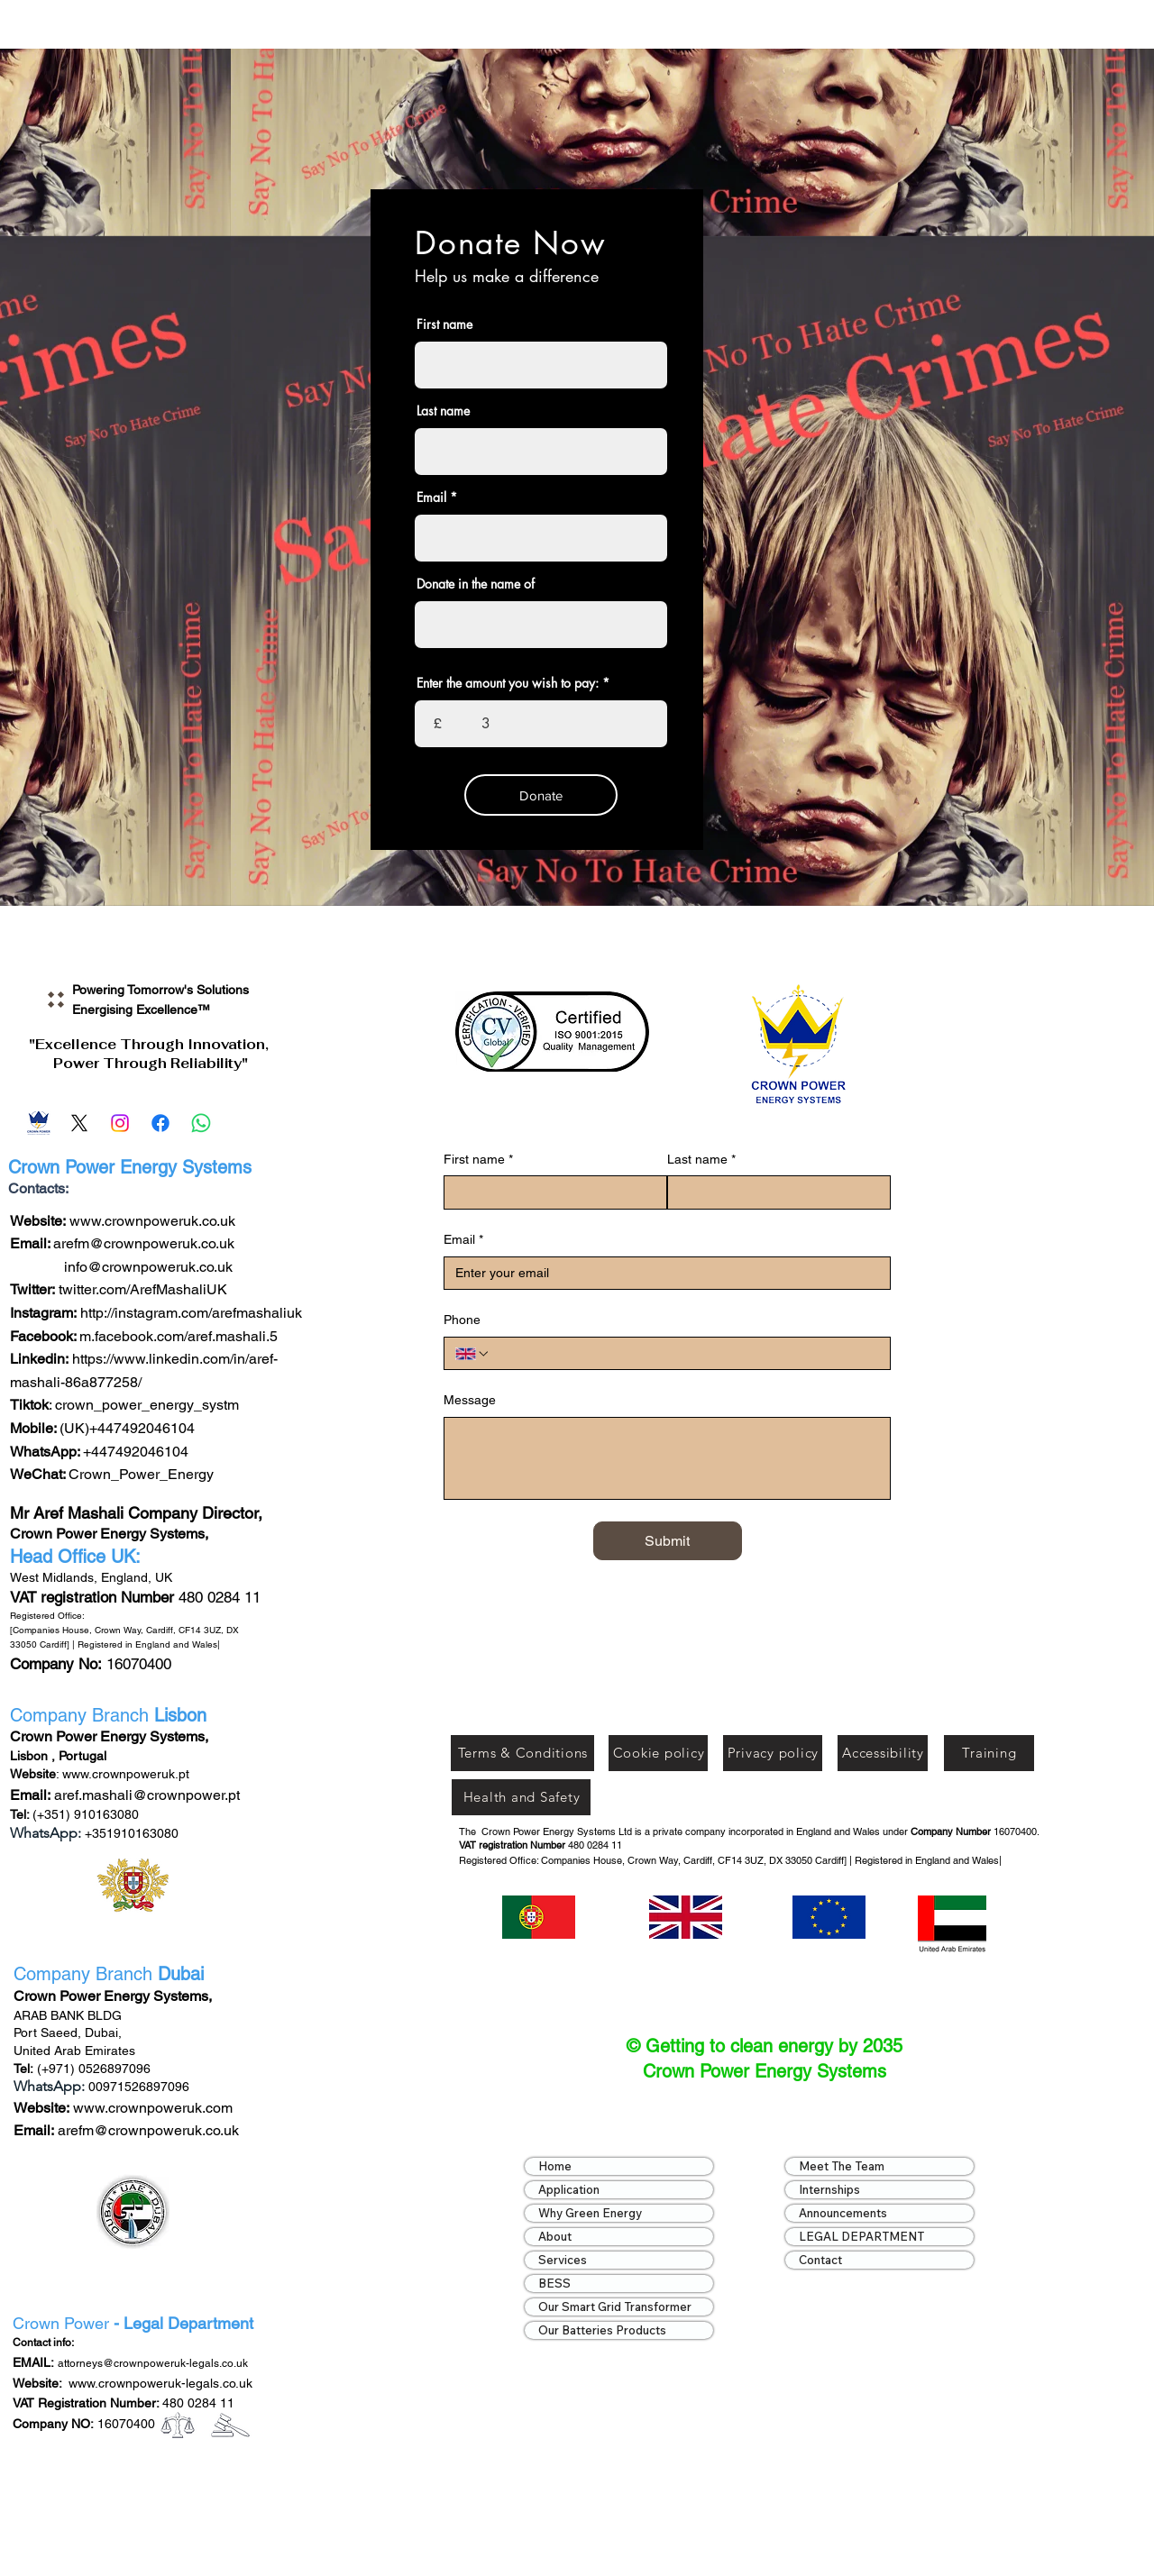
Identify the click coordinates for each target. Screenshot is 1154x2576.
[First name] (549, 1192)
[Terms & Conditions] (522, 1753)
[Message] (667, 1458)
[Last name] (773, 1192)
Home (555, 2166)
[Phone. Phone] (685, 1354)
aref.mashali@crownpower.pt (147, 1795)
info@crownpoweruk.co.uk (148, 1266)
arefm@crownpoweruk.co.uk (143, 1243)
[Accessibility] (883, 1753)
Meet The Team (841, 2166)
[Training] (989, 1753)
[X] (79, 1123)
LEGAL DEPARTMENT (861, 2236)
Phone (462, 1319)
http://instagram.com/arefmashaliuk (191, 1312)
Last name (443, 411)
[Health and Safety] (521, 1797)
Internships (829, 2189)
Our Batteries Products (602, 2330)
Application (569, 2189)
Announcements (843, 2213)
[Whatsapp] (201, 1123)
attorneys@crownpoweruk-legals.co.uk (153, 2363)
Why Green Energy (590, 2213)
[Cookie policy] (658, 1753)
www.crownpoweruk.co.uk (152, 1220)
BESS (554, 2283)
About (555, 2236)
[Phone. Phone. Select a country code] (472, 1354)
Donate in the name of (476, 584)
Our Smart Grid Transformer (614, 2306)
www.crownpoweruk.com (151, 2107)
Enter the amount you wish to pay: (508, 683)
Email (431, 497)
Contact (820, 2259)
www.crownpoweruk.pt (125, 1774)
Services (562, 2259)
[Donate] (541, 795)
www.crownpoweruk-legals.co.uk (160, 2383)
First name (444, 324)
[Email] (38, 1123)
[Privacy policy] (772, 1753)
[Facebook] (160, 1123)
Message (470, 1400)
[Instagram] (120, 1123)
